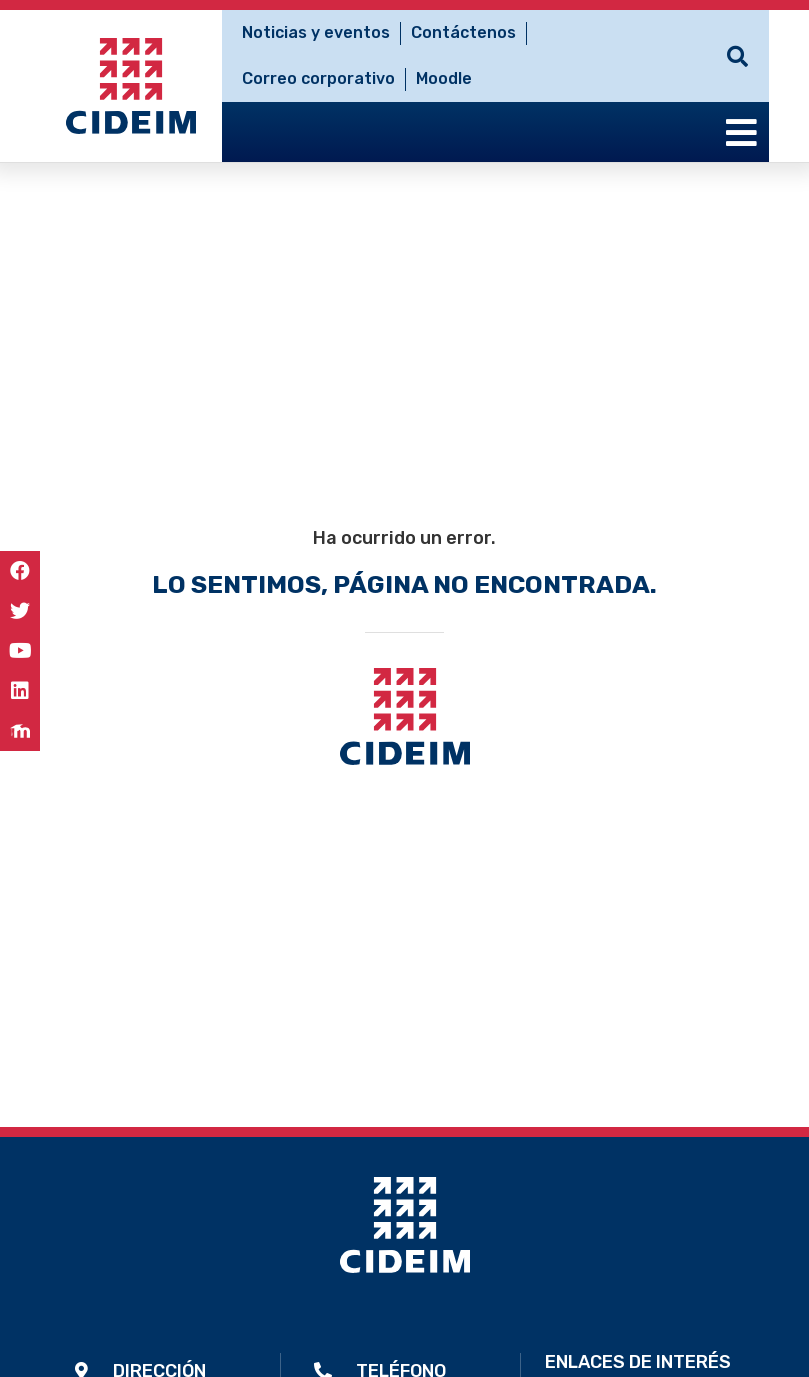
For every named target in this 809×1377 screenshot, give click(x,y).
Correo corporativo (318, 78)
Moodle (444, 78)
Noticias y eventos (316, 32)
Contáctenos (463, 32)
